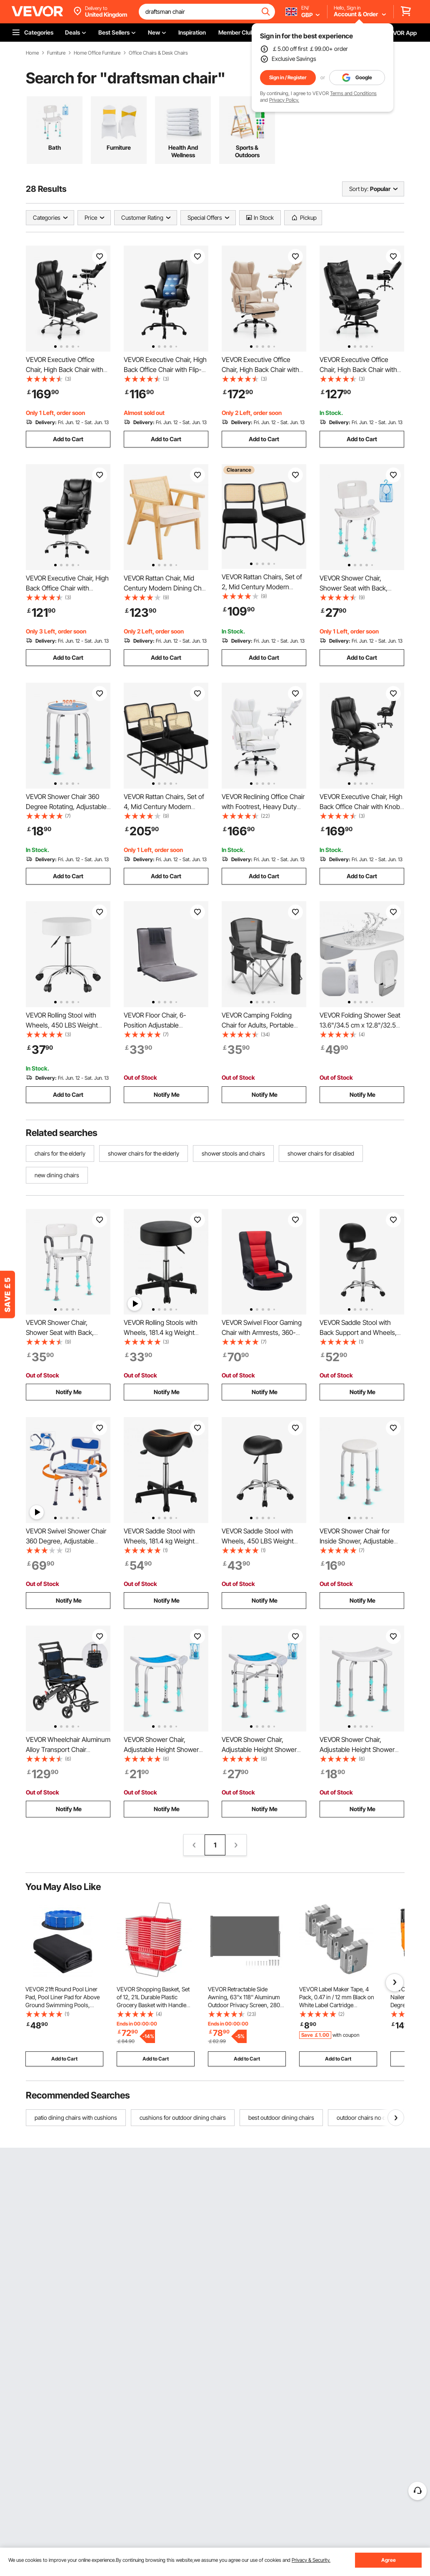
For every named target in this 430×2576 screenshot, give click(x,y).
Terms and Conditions (353, 93)
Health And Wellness (183, 151)
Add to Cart (68, 438)
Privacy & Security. (311, 2560)
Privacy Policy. (284, 100)
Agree (388, 2560)
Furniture (56, 53)
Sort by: (358, 188)
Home (32, 53)
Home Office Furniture (97, 53)
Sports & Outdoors (247, 151)
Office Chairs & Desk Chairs (158, 53)
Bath (54, 147)
